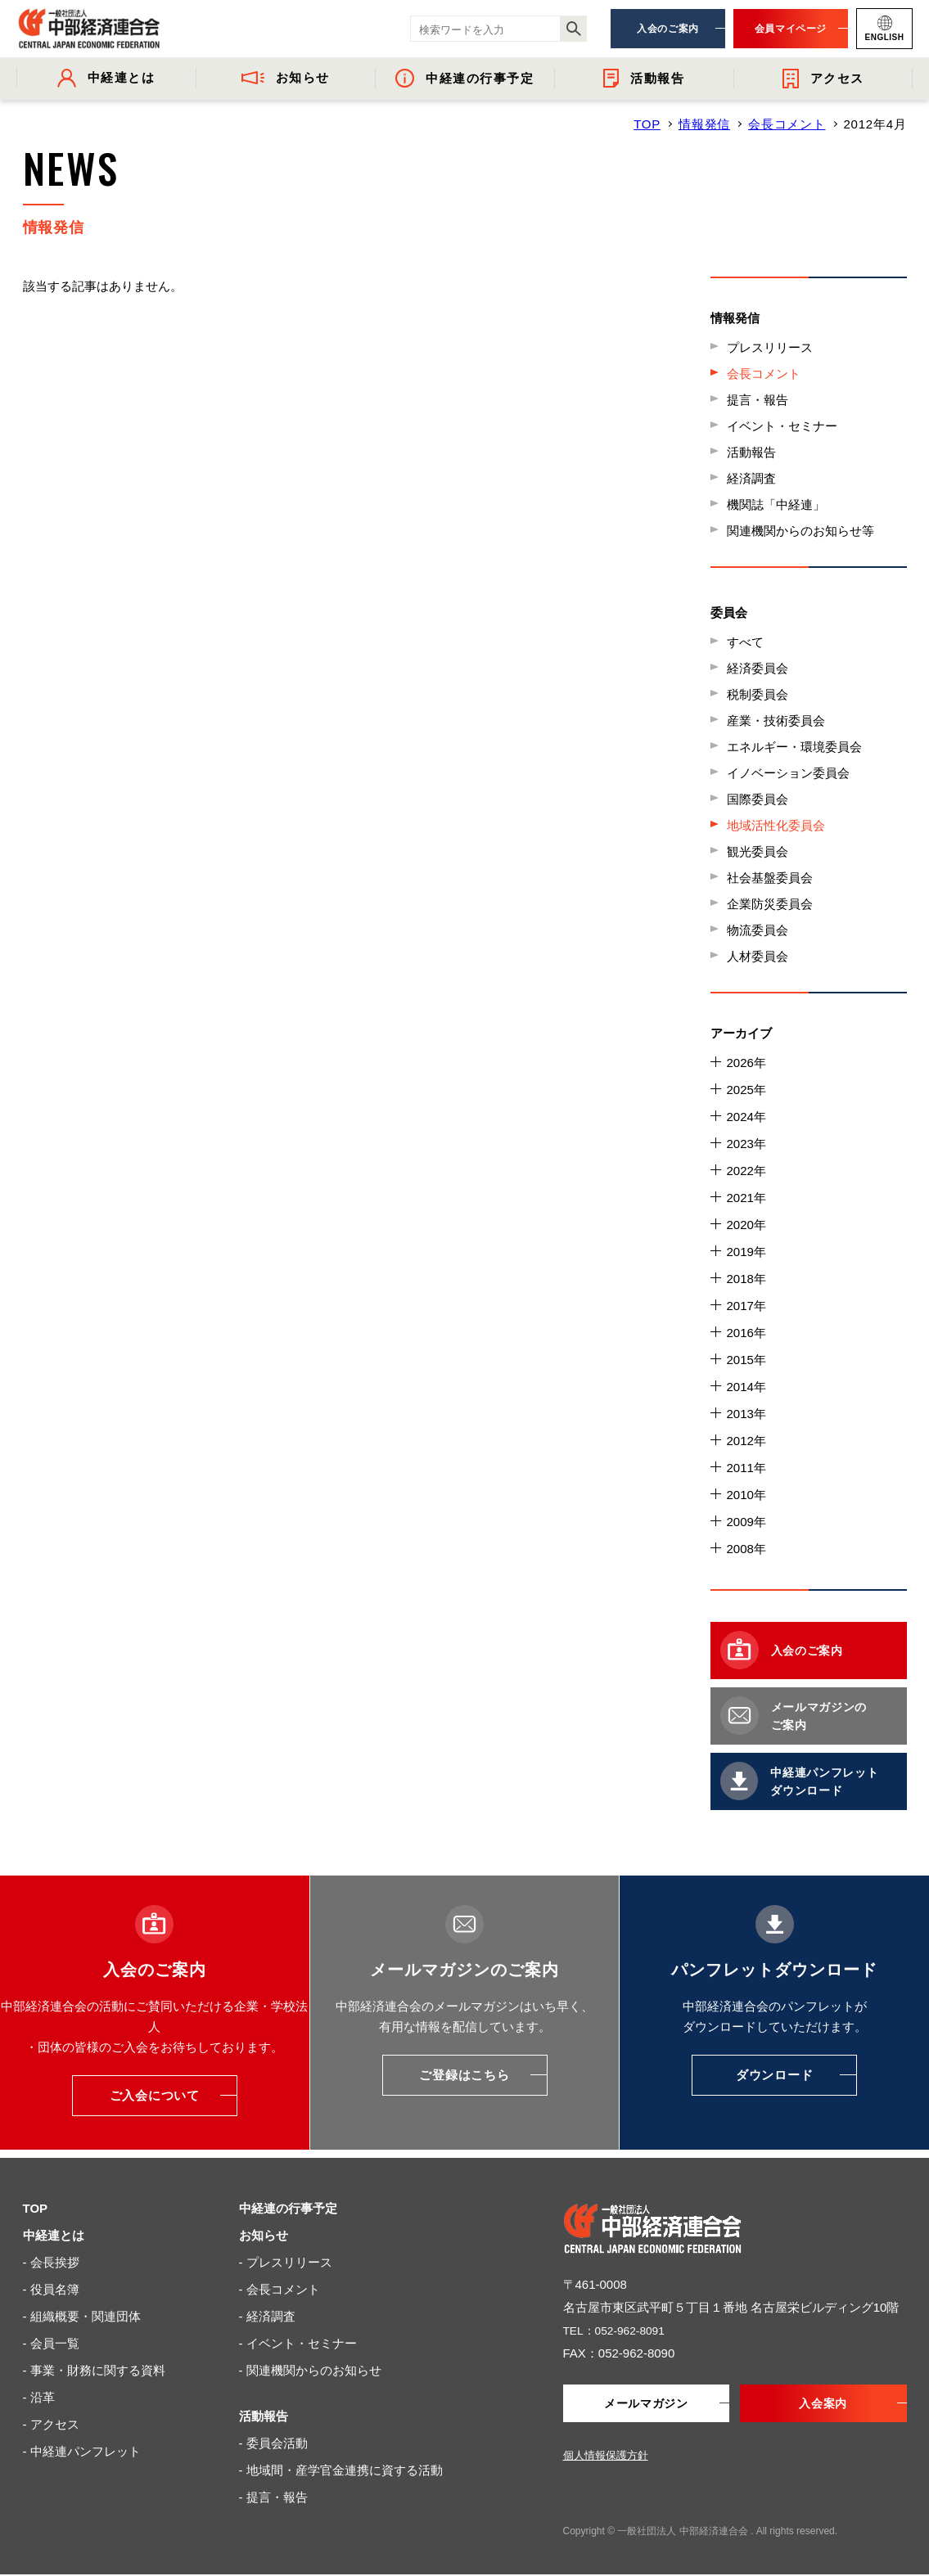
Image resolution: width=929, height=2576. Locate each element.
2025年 (746, 1090)
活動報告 (751, 452)
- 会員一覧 (51, 2343)
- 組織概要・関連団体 (82, 2316)
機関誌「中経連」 (776, 504)
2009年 (746, 1522)
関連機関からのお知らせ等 (800, 531)
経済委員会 (757, 668)
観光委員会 (757, 851)
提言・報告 (757, 400)
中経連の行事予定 (288, 2208)
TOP (647, 124)
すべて (745, 642)
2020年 (746, 1225)
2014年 (746, 1387)
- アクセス (51, 2424)
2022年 (746, 1171)
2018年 (746, 1279)
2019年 (746, 1252)
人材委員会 (757, 956)
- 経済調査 (267, 2316)
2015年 (746, 1360)
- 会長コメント (279, 2289)
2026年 (746, 1063)
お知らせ (263, 2235)
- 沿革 (39, 2397)
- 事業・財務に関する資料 (94, 2370)
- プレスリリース (285, 2262)
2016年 (746, 1333)
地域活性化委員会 (776, 825)
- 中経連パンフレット (82, 2451)
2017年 (746, 1306)
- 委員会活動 (273, 2443)
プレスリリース (770, 347)
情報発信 (704, 124)
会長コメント (787, 124)
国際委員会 (757, 799)
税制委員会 (757, 694)
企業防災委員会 (770, 904)
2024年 (746, 1117)
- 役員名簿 (51, 2289)
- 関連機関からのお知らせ (310, 2370)
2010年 (746, 1495)
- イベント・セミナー (298, 2343)
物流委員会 (757, 930)
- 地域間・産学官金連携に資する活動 (341, 2470)
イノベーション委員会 (788, 773)
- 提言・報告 (273, 2497)
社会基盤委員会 (770, 878)
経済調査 (751, 478)
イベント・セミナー (782, 426)
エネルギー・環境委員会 (794, 747)
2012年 (746, 1441)
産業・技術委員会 (776, 720)
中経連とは (53, 2235)
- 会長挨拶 (51, 2262)
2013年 (746, 1414)
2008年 (746, 1549)
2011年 (746, 1468)
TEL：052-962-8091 (618, 2330)
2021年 (746, 1198)
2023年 (746, 1144)
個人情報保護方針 (605, 2457)
